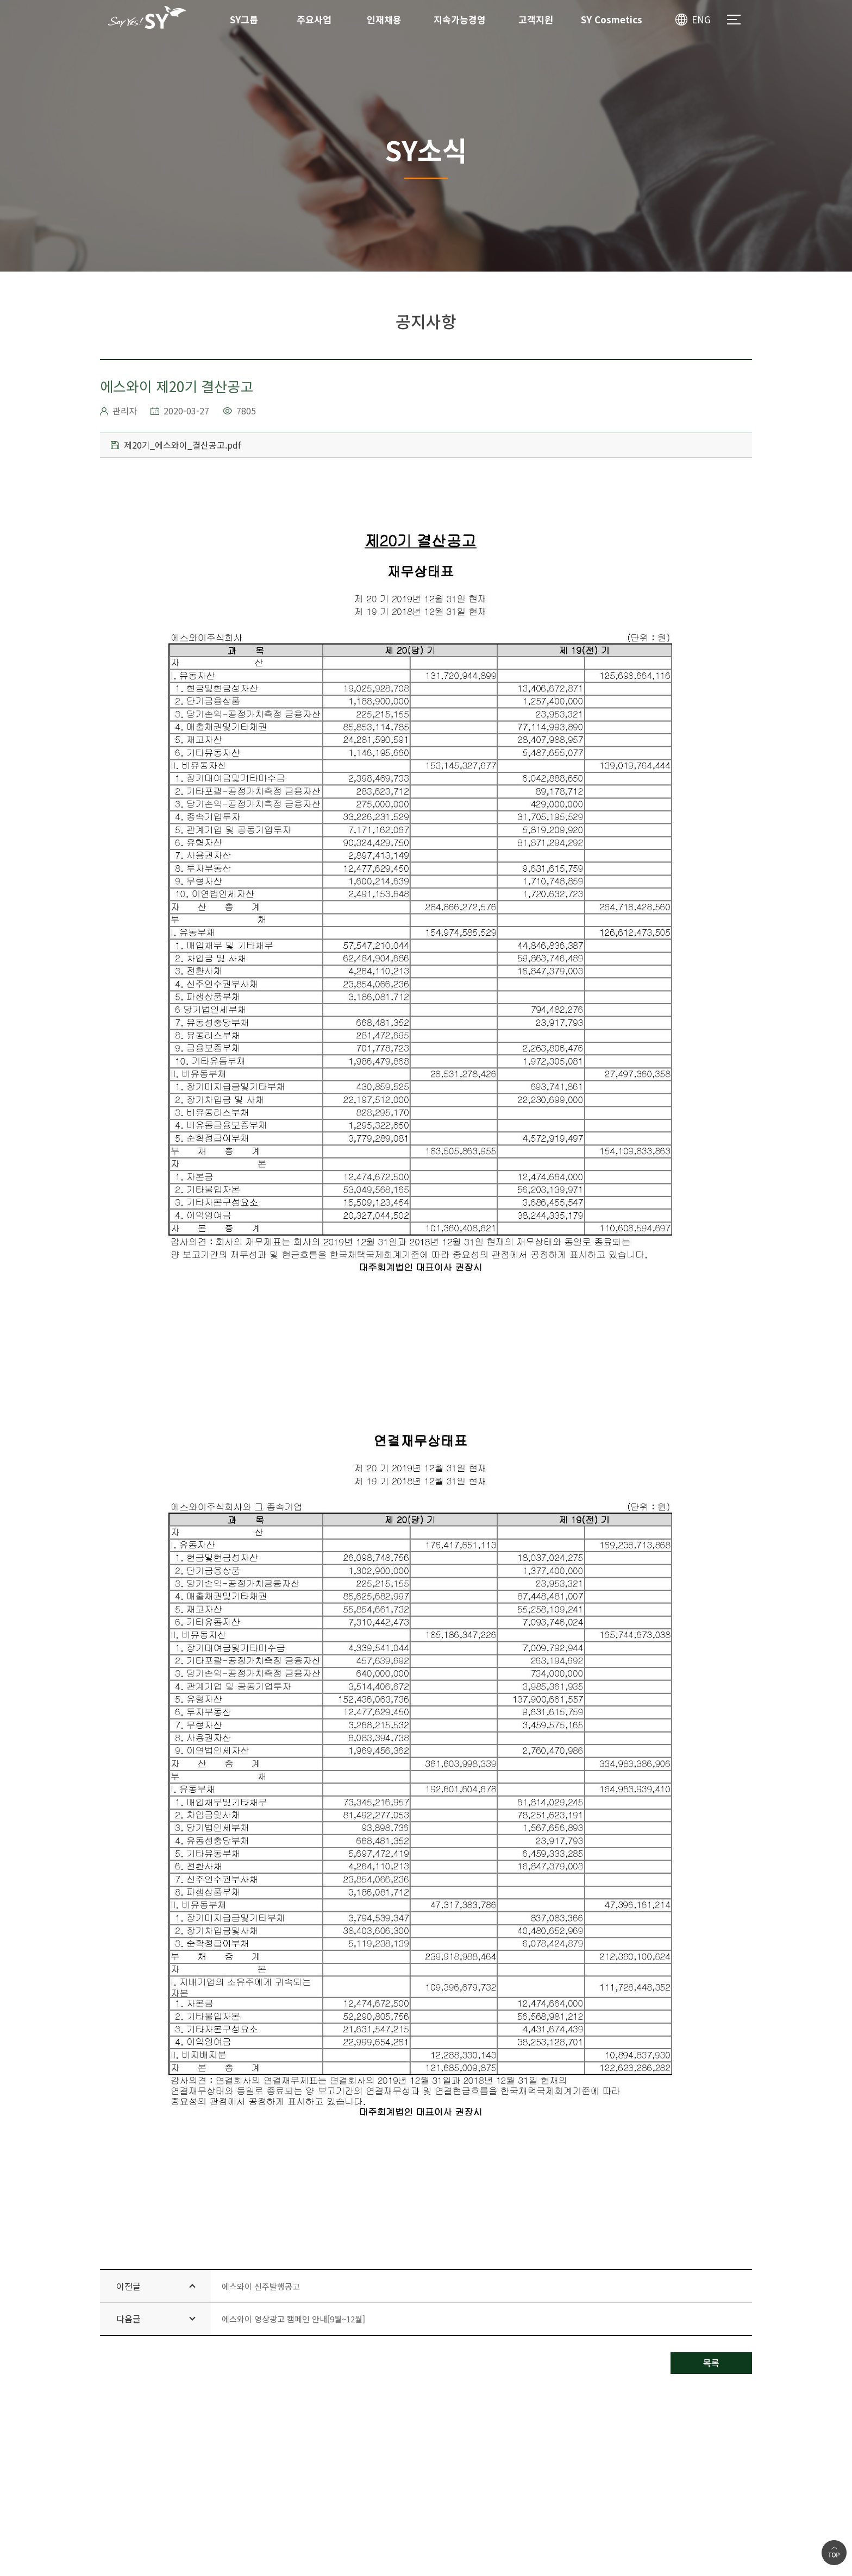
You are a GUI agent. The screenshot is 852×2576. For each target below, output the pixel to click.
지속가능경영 (460, 19)
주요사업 (314, 19)
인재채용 (384, 19)
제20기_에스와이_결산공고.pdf (176, 444)
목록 (711, 2362)
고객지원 (535, 19)
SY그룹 (244, 19)
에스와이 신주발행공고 (261, 2286)
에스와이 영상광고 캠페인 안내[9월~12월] (293, 2319)
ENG (701, 19)
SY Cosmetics (611, 19)
